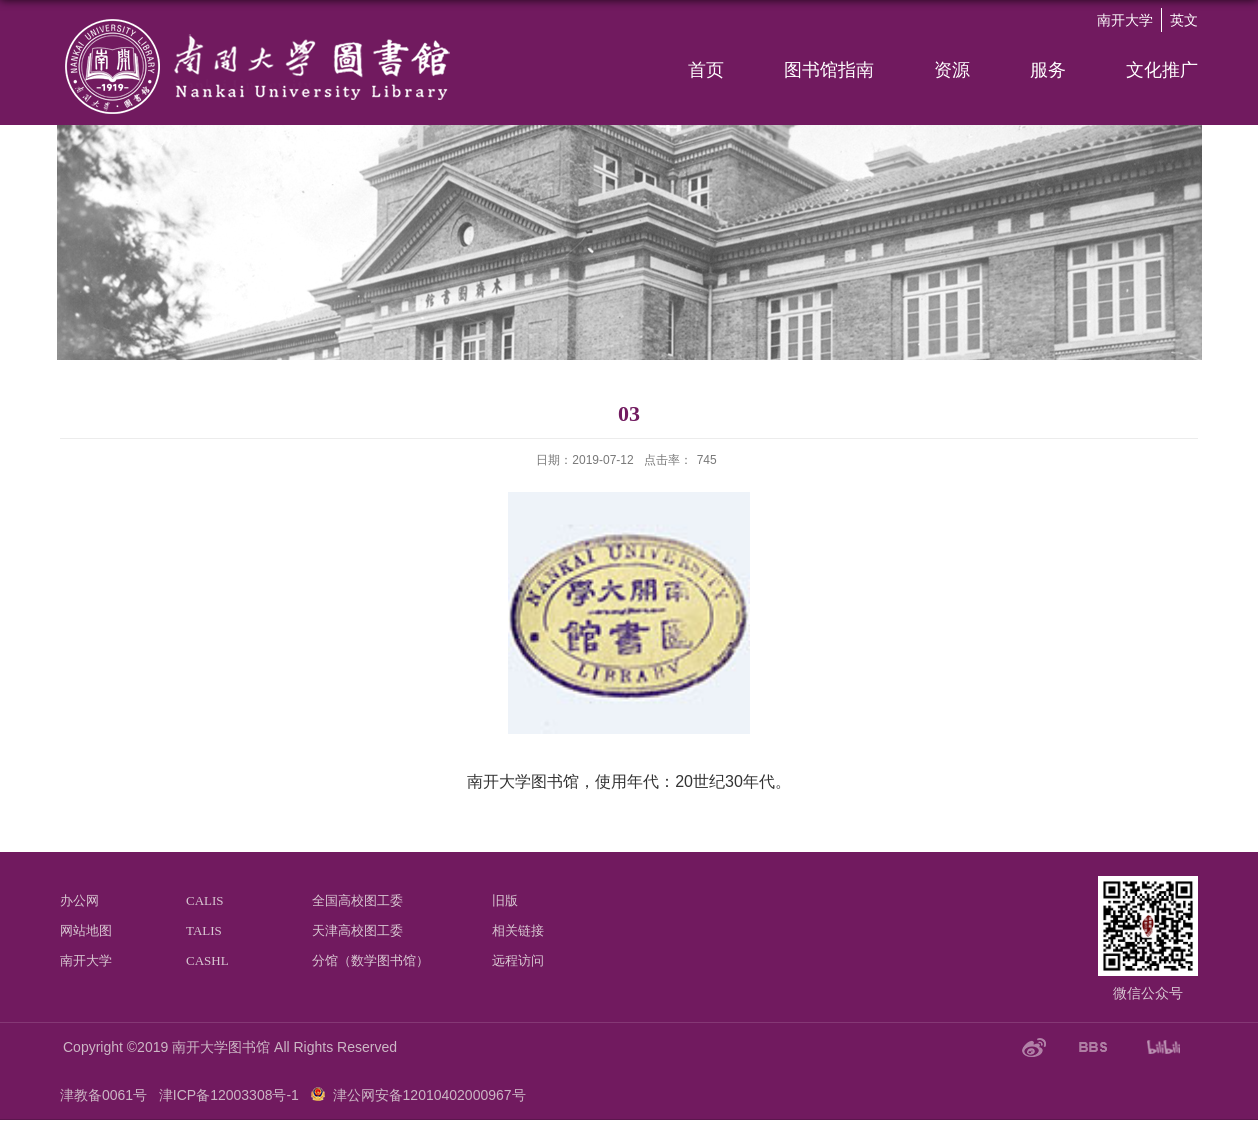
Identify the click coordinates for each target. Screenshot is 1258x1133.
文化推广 (1162, 70)
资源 (952, 70)
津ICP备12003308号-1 (229, 1095)
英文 (1184, 20)
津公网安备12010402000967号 (429, 1095)
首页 (706, 70)
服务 (1048, 70)
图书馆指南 (829, 70)
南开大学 (1125, 20)
